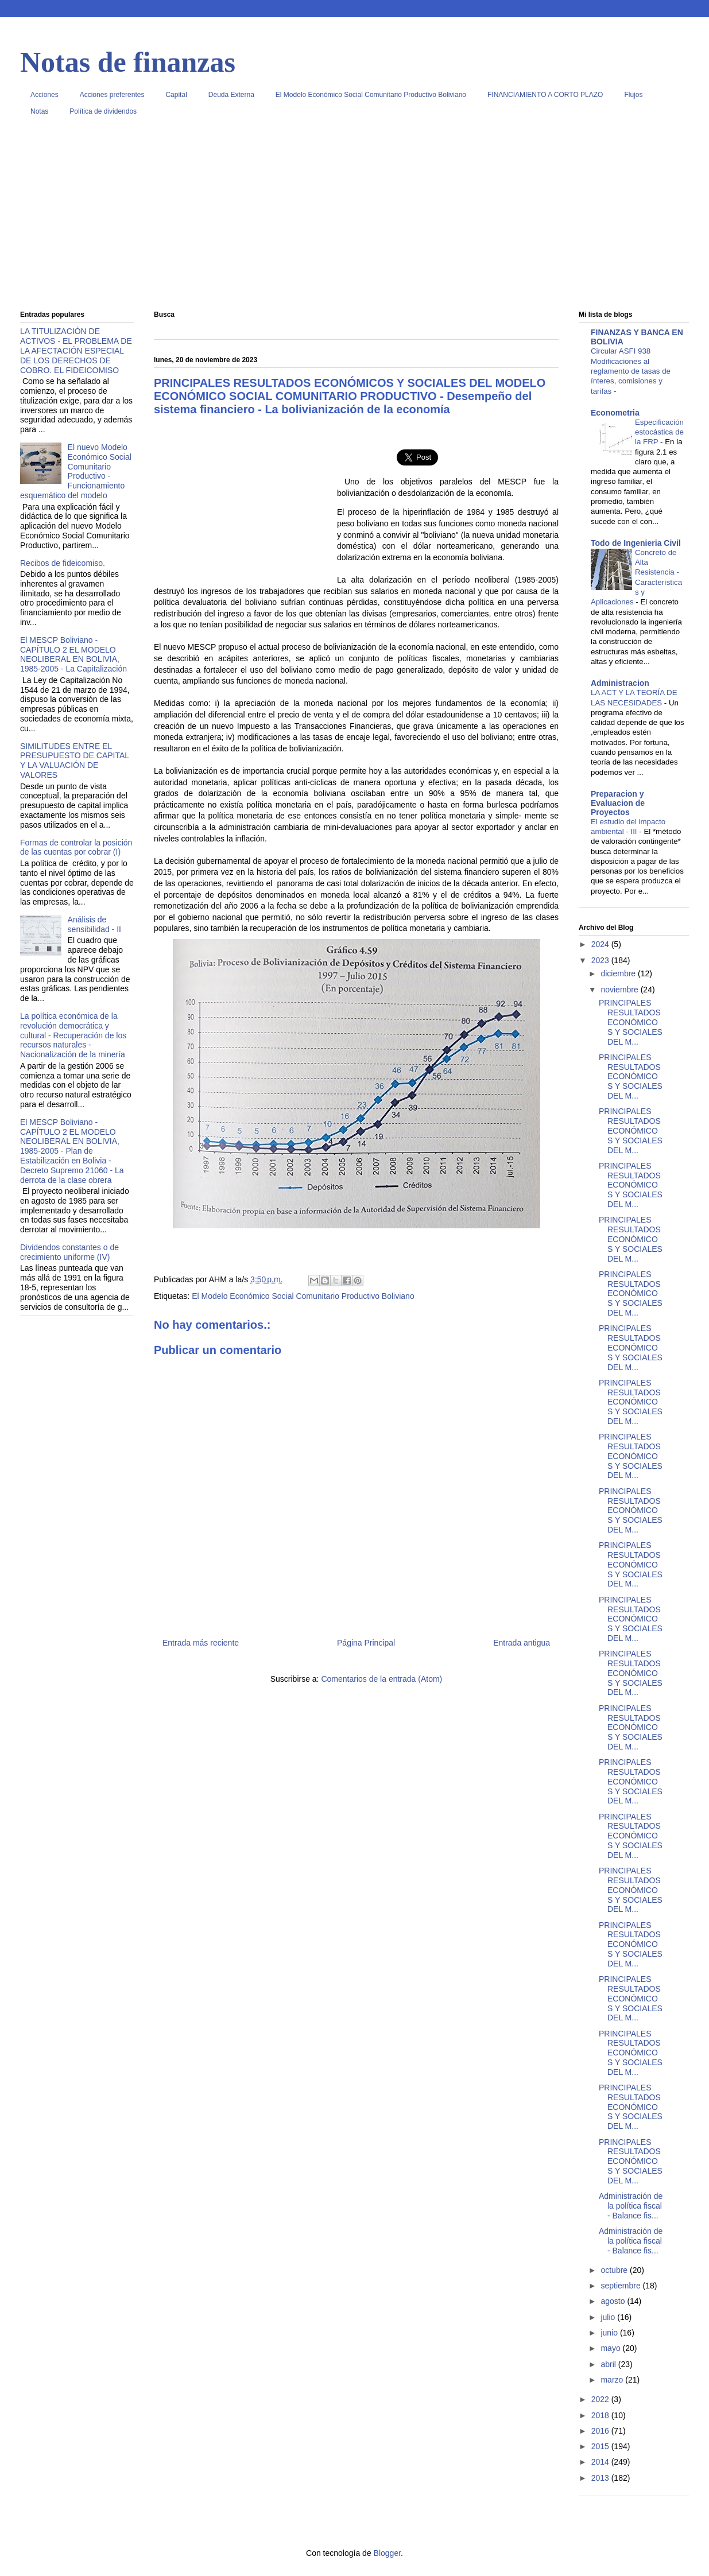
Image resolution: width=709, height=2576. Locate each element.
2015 (601, 2446)
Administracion (620, 683)
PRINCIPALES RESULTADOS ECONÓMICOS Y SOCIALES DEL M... (630, 1022)
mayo (611, 2348)
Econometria (615, 412)
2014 (601, 2461)
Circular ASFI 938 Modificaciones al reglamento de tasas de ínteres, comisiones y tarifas (631, 371)
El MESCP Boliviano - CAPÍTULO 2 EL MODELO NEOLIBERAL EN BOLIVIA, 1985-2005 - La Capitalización (73, 654)
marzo (612, 2379)
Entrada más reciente (200, 1642)
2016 (601, 2430)
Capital (176, 95)
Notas (39, 111)
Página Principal (366, 1642)
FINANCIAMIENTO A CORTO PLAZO (545, 95)
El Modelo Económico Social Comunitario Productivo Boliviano (371, 95)
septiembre (621, 2285)
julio (608, 2317)
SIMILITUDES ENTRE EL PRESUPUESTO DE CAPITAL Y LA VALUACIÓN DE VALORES (74, 760)
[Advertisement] (354, 217)
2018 (601, 2415)
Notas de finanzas (127, 62)
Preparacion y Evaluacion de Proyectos (618, 803)
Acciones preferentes (112, 95)
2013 (601, 2477)
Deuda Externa (231, 95)
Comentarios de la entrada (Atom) (381, 1678)
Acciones (44, 95)
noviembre (620, 989)
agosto (613, 2301)
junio (609, 2332)
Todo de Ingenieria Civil (636, 543)
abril (609, 2364)
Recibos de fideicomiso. (62, 563)
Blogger (387, 2553)
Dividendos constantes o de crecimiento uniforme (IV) (69, 1252)
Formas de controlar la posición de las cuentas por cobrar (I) (76, 847)
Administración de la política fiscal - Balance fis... (630, 2205)
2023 (601, 960)
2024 (601, 944)
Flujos (633, 95)
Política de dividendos (103, 111)
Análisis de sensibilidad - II (94, 924)
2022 (601, 2399)
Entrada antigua (521, 1642)
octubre (615, 2270)
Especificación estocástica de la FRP (659, 432)
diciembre (619, 973)
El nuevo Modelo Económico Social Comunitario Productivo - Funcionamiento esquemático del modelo (75, 471)
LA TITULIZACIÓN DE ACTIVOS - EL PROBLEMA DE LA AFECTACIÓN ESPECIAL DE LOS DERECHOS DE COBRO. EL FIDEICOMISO (76, 350)
